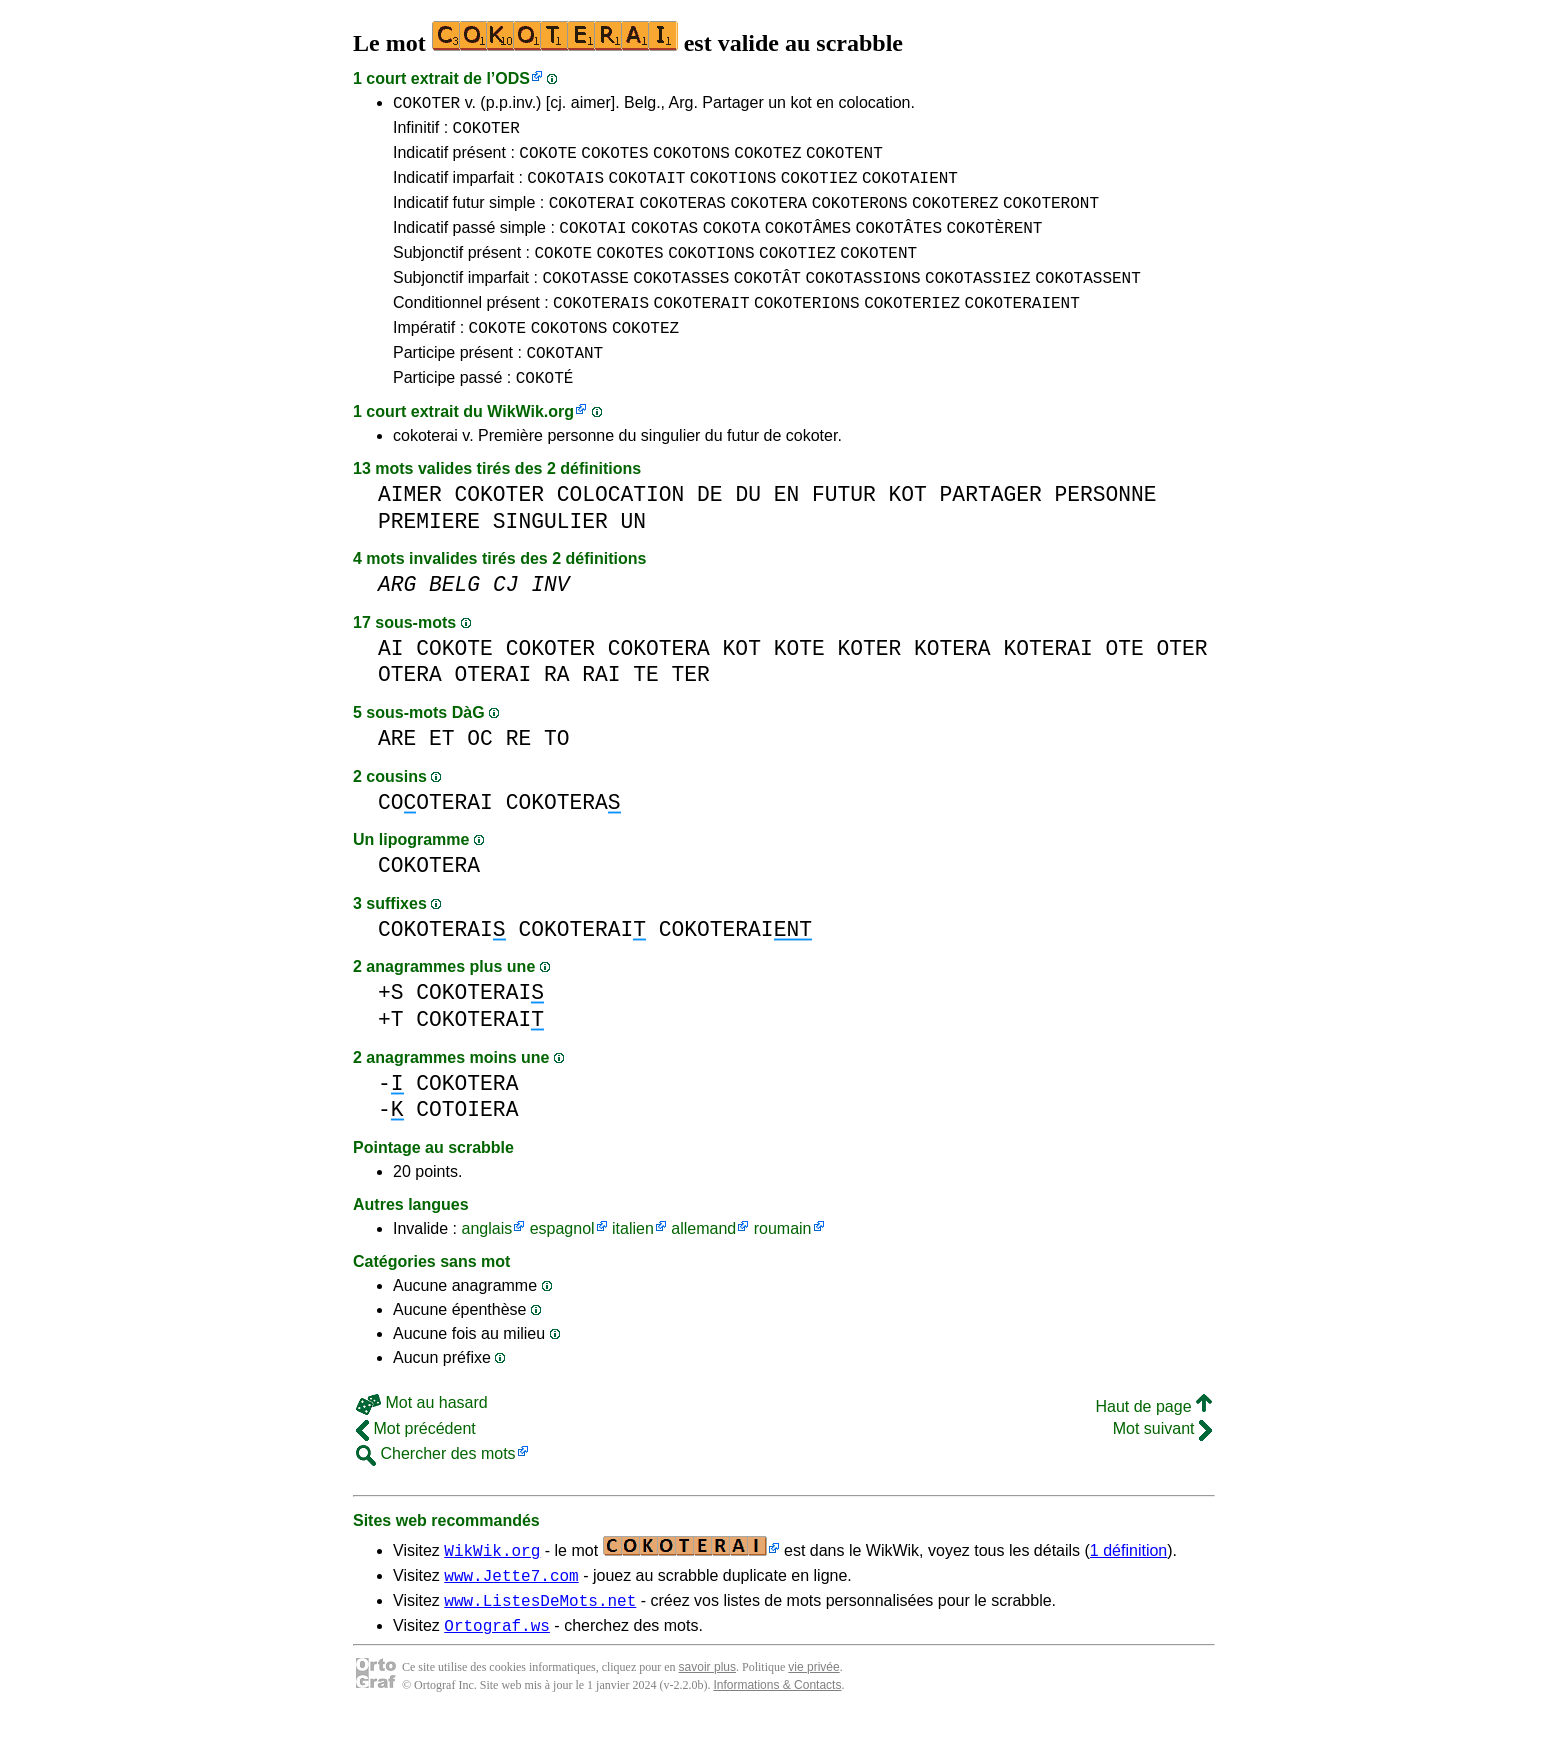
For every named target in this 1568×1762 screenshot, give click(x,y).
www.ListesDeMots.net (540, 1642)
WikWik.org (530, 447)
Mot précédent (416, 1464)
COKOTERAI (592, 217)
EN (787, 530)
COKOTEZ (767, 161)
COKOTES (614, 161)
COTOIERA (467, 1145)
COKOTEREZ (955, 217)
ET (442, 774)
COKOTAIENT (910, 189)
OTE (1124, 684)
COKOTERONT (1051, 217)
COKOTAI (592, 245)
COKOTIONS (733, 189)
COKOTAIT (647, 189)
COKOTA (732, 245)
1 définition (1128, 1586)
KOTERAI (1047, 684)
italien (633, 1264)
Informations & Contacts (777, 1730)
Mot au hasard (422, 1438)
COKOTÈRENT (994, 245)
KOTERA (952, 684)
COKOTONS (691, 161)
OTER (1181, 684)
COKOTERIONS (807, 329)
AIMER (410, 530)
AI (391, 684)
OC (480, 774)
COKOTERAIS (601, 329)
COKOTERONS (860, 217)
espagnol (562, 1264)
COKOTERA (768, 217)
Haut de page (1153, 1442)
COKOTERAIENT (1022, 329)
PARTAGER (991, 530)
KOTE (799, 684)
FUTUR (844, 530)
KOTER (869, 684)
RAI (601, 710)
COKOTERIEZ (912, 329)
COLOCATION (621, 530)
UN (633, 557)
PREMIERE (429, 557)
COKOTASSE (585, 301)
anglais (486, 1264)
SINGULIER (550, 557)
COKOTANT (564, 385)
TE (646, 710)
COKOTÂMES (808, 245)
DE (710, 530)
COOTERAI (435, 838)
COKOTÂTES (899, 245)
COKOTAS (664, 245)
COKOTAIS (565, 189)
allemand (703, 1264)
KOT (907, 530)
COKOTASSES (681, 301)
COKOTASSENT (1088, 301)
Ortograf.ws (497, 1670)
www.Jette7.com (511, 1614)
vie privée (813, 1712)
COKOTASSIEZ (978, 301)
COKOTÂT (767, 301)
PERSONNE (1105, 530)
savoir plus (707, 1712)
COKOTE (548, 161)
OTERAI (493, 710)
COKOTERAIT (702, 329)
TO (557, 774)
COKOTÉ (545, 413)
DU (748, 530)
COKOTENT (844, 161)
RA (557, 710)
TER (691, 710)
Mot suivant (1162, 1464)
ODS (512, 78)
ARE (397, 774)
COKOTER (426, 105)
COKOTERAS (682, 217)
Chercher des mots (436, 1489)
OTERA (410, 710)
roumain (783, 1264)
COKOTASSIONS (862, 301)
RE (519, 774)
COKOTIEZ (819, 189)
